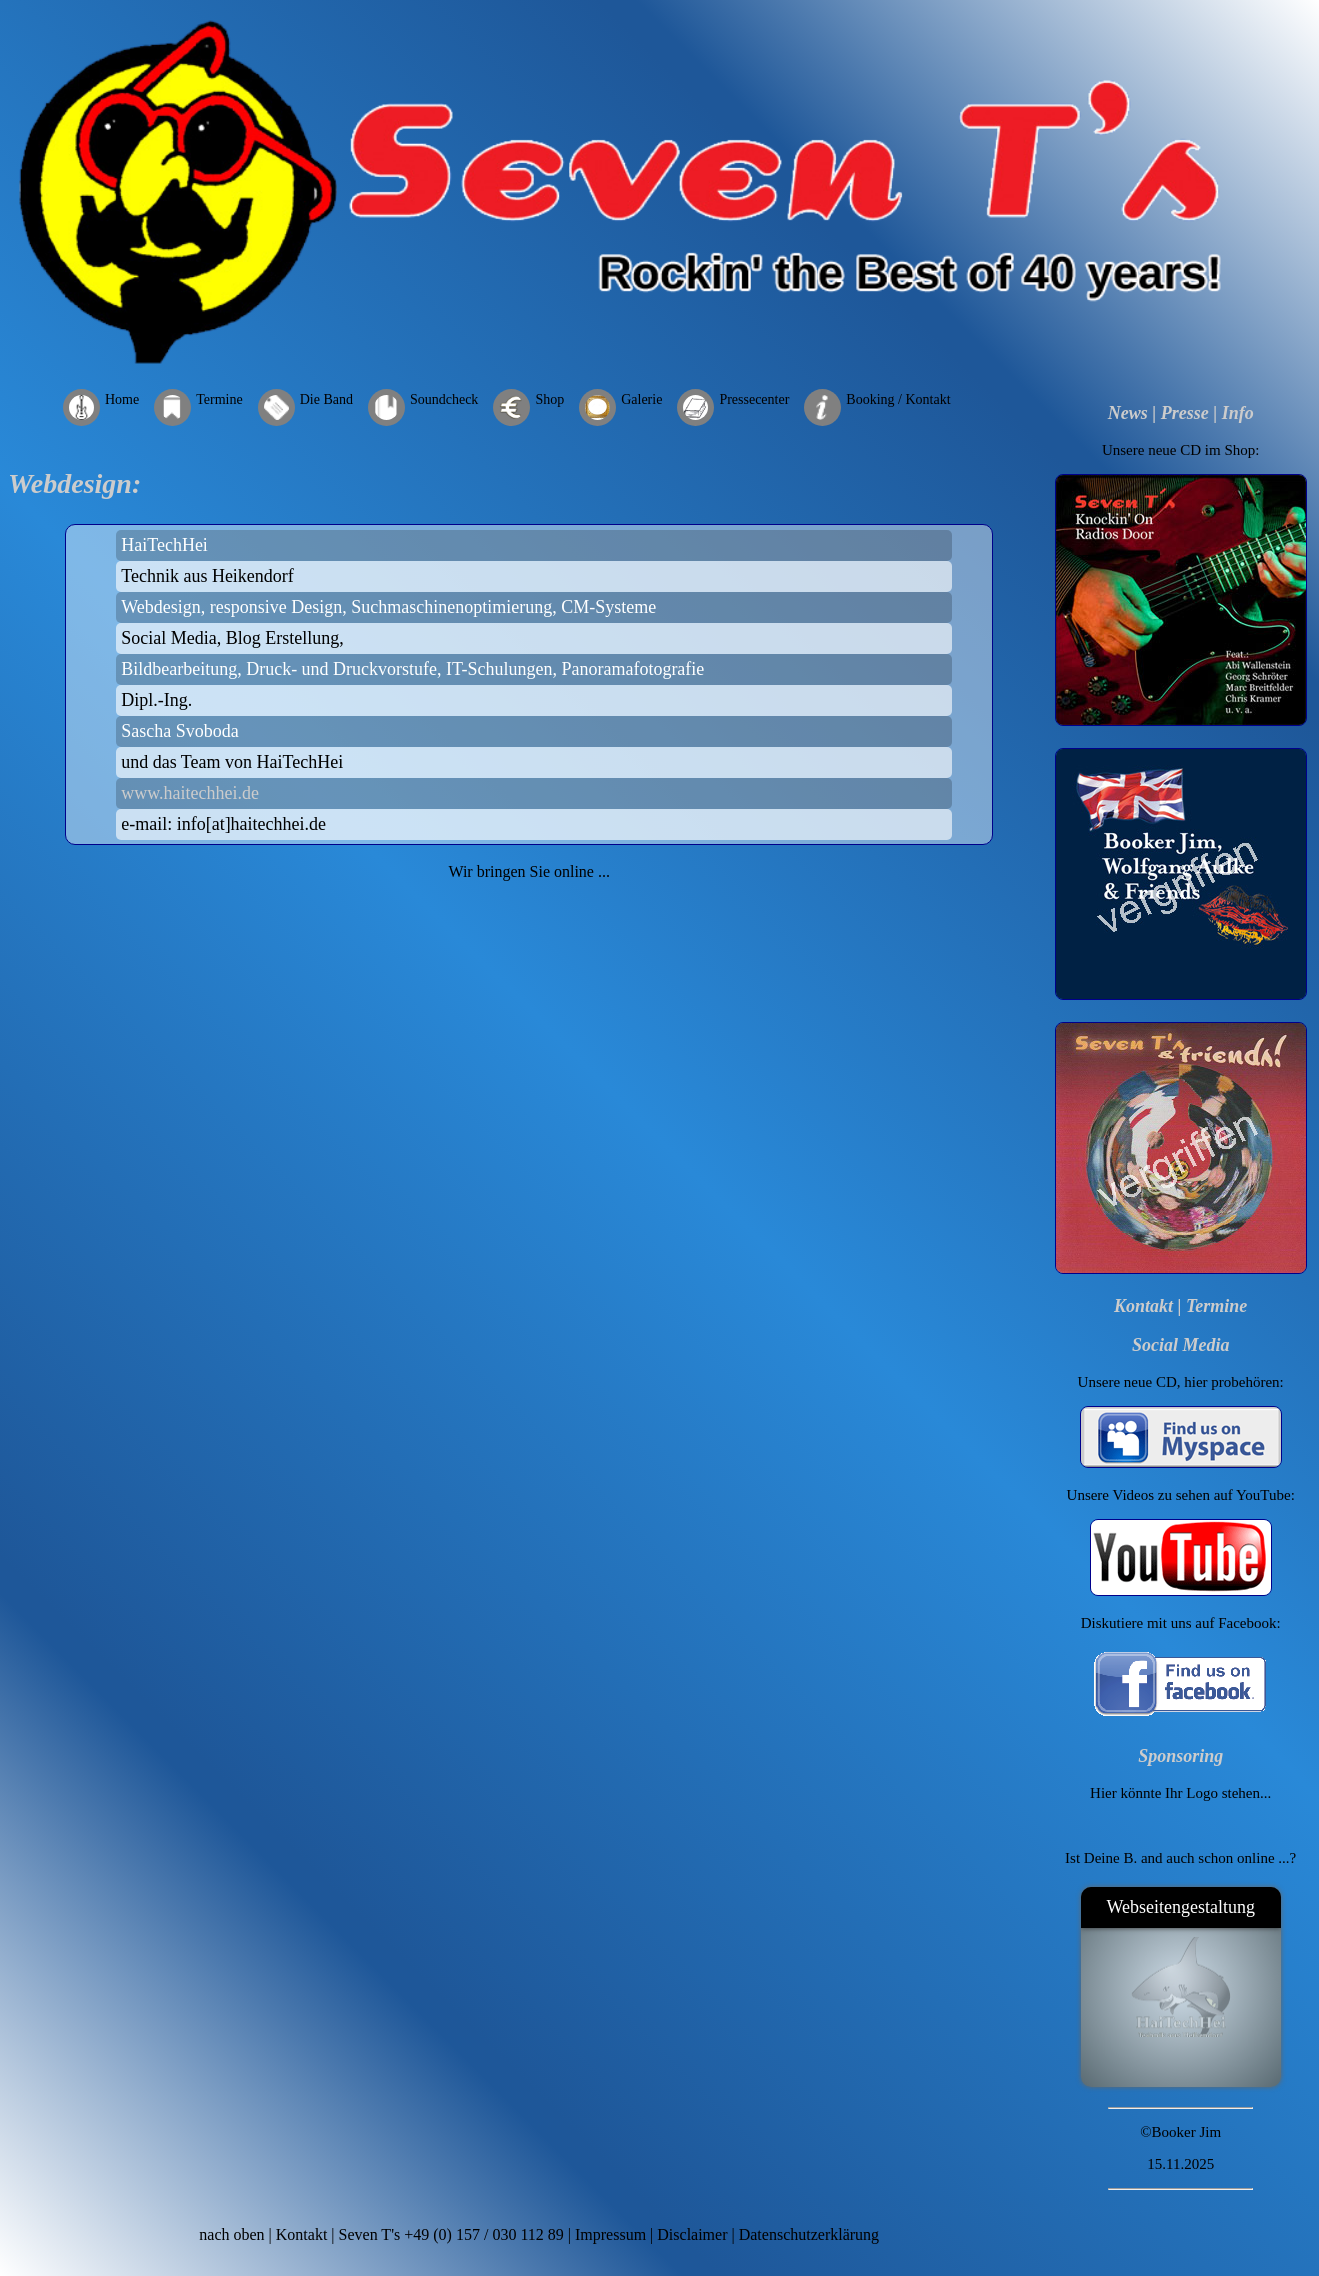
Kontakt (1143, 1306)
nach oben (231, 2234)
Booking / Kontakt (898, 399)
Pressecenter (754, 399)
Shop (549, 399)
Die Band (326, 399)
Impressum (610, 2234)
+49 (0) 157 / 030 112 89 (484, 2234)
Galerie (641, 399)
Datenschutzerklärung (809, 2234)
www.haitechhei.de (190, 793)
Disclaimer (692, 2234)
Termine (219, 399)
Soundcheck (444, 399)
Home (122, 399)
